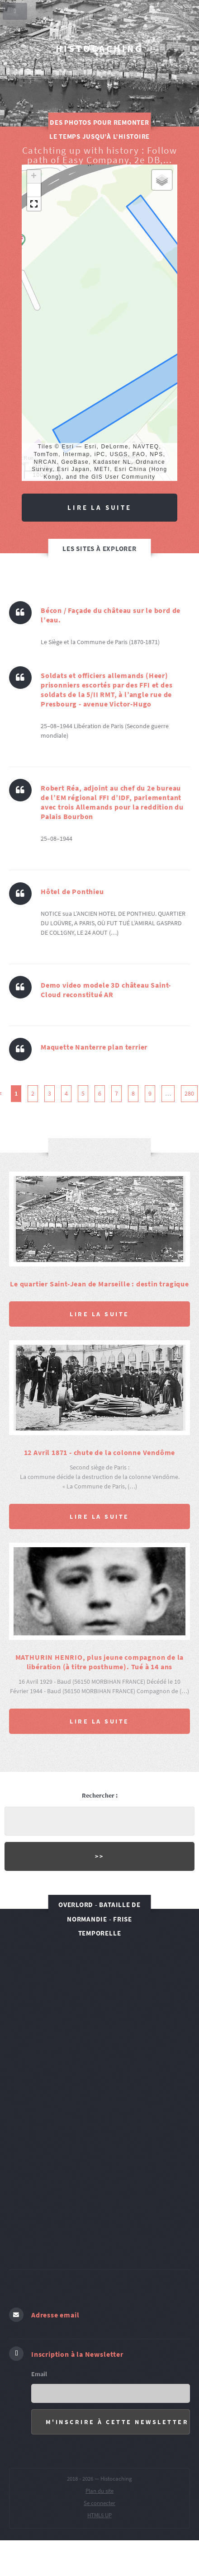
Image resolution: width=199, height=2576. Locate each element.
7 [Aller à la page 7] (116, 1093)
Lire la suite (99, 507)
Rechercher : (100, 1795)
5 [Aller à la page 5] (83, 1093)
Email (39, 2374)
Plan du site (99, 2490)
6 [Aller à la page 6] (99, 1093)
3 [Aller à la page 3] (49, 1093)
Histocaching (99, 48)
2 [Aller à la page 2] (32, 1093)
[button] (34, 177)
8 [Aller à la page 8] (133, 1093)
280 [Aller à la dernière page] (189, 1093)
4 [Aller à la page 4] (66, 1093)
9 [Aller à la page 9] (150, 1093)
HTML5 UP (99, 2515)
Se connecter (99, 2503)
